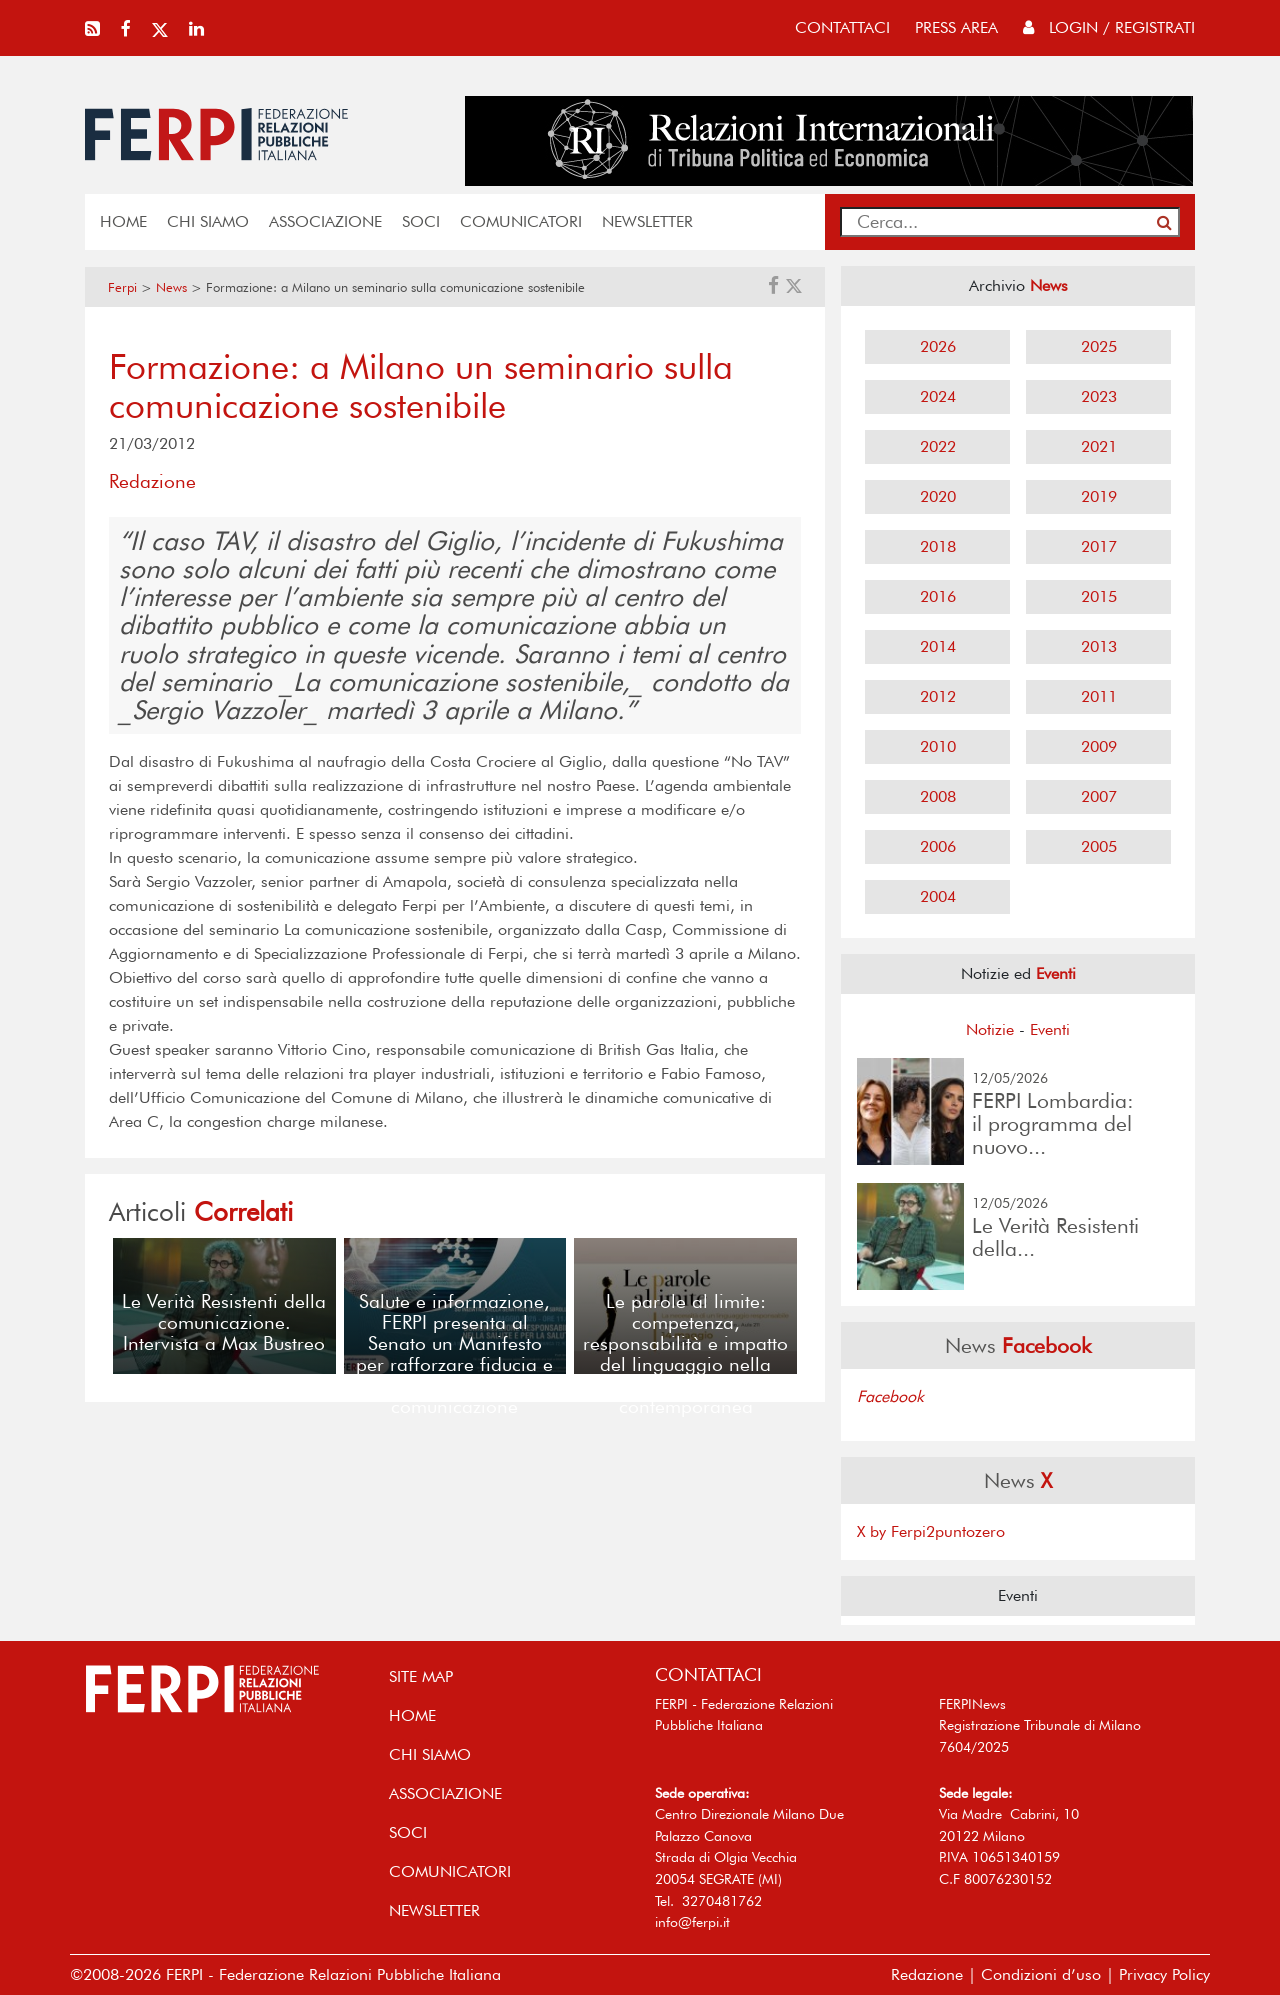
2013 (1099, 646)
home (123, 221)
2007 (1099, 796)
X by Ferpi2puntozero (931, 1531)
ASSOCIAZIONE (325, 221)
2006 (938, 846)
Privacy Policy (1164, 1974)
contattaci (842, 27)
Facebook (890, 1396)
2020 (938, 496)
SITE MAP (421, 1676)
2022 (938, 446)
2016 (938, 596)
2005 (1099, 846)
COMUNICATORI (521, 221)
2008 (938, 796)
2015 (1099, 596)
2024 (938, 396)
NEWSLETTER (647, 221)
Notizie (990, 1029)
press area (956, 27)
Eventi (1050, 1029)
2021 (1099, 446)
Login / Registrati (1109, 27)
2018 (938, 546)
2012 (938, 696)
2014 (938, 646)
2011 (1099, 696)
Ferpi (122, 287)
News (171, 287)
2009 (1099, 746)
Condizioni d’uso (1041, 1974)
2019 (1099, 496)
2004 (938, 896)
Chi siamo (208, 221)
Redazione (927, 1974)
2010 (938, 746)
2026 (938, 346)
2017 (1099, 546)
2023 (1099, 396)
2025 (1099, 346)
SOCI (421, 221)
